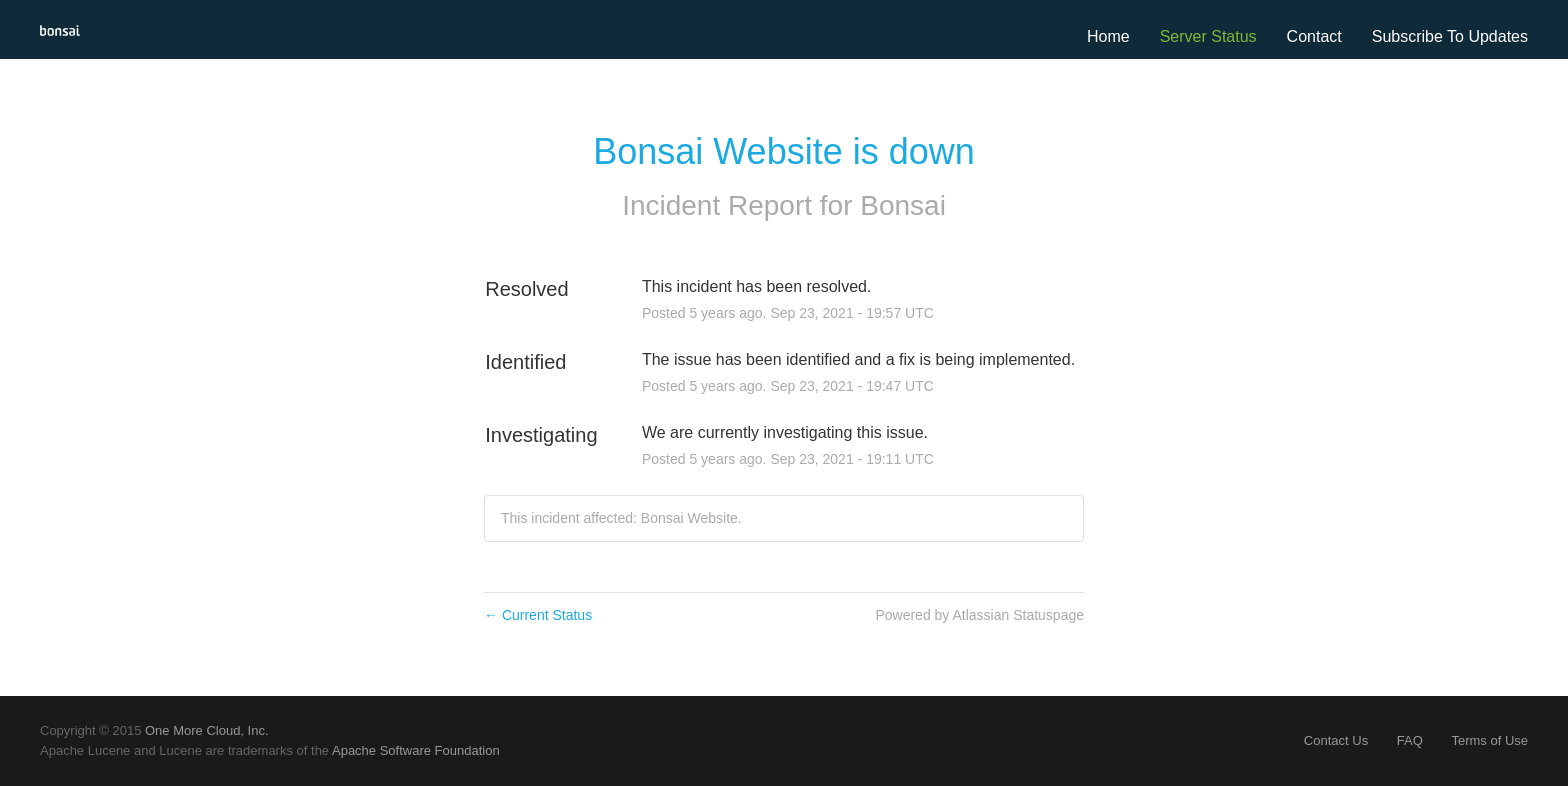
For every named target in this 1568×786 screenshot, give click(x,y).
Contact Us (1336, 740)
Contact (1314, 36)
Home (1108, 36)
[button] (1450, 37)
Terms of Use (1489, 740)
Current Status (538, 615)
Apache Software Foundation (416, 750)
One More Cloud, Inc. (207, 730)
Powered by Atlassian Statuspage (979, 615)
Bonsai (903, 205)
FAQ (1410, 740)
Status (1233, 36)
